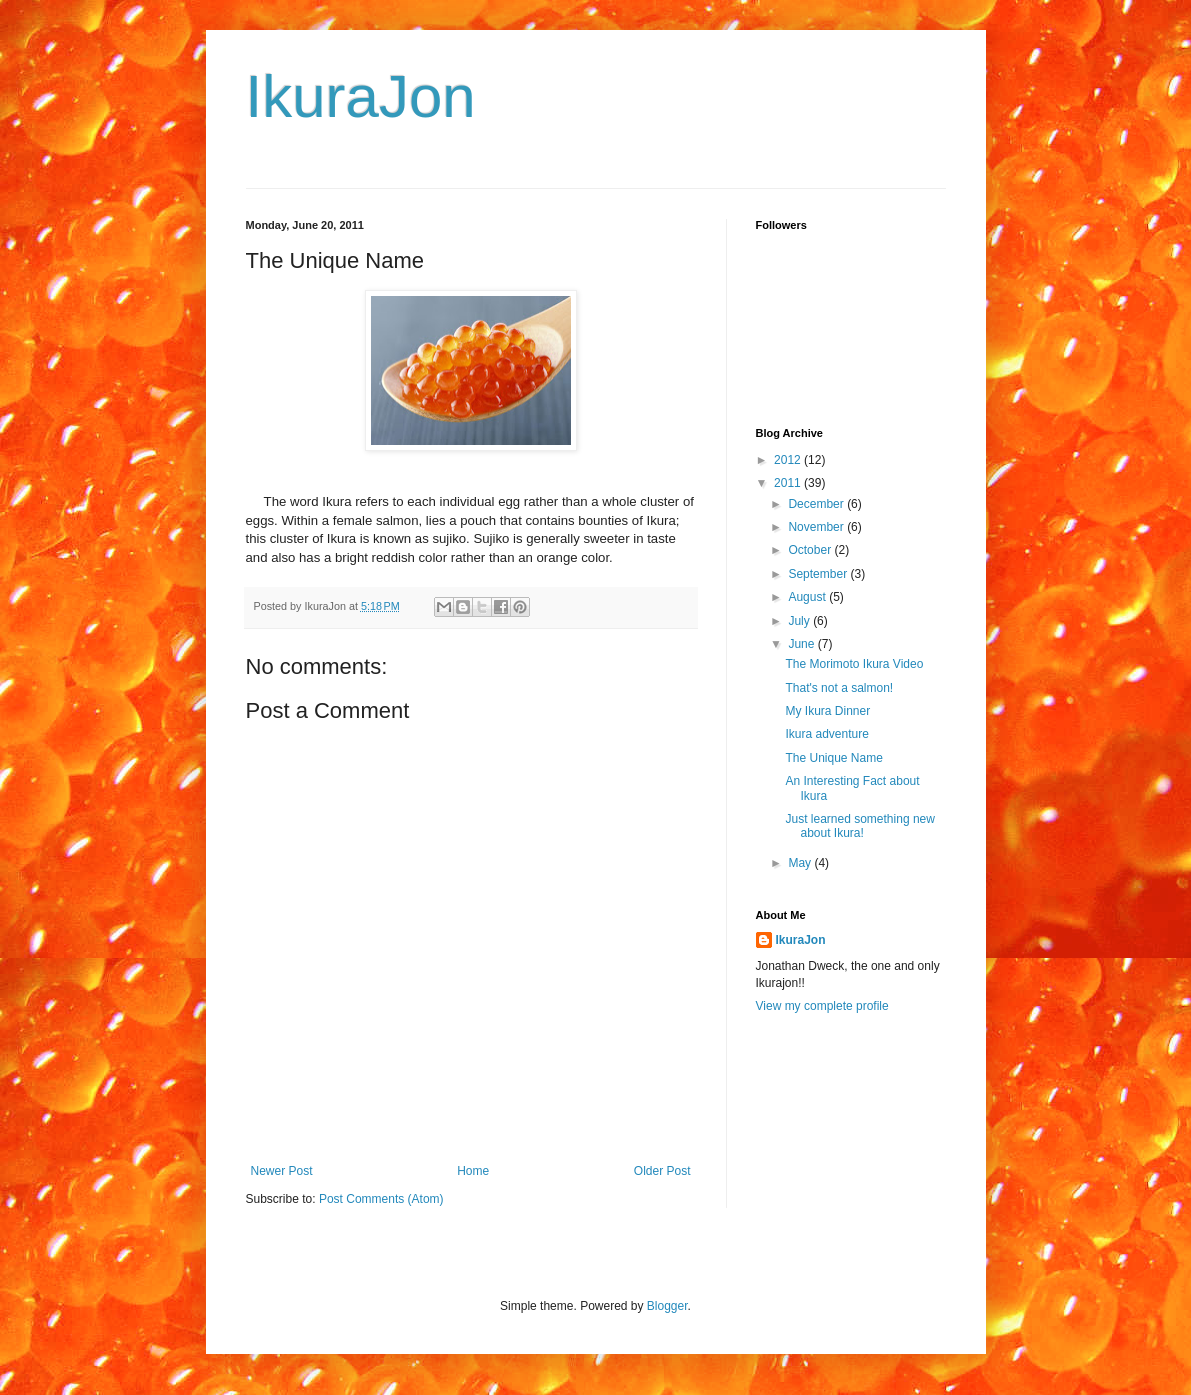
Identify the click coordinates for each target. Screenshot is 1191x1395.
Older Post (662, 1171)
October (811, 550)
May (801, 863)
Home (473, 1171)
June (802, 644)
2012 (789, 460)
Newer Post (282, 1171)
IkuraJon (361, 96)
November (817, 527)
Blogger (667, 1306)
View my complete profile (822, 1006)
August (808, 597)
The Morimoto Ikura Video (854, 664)
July (800, 621)
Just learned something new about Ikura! (859, 826)
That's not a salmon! (839, 688)
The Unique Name (833, 758)
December (817, 504)
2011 (789, 483)
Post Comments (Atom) (381, 1199)
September (819, 574)
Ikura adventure (826, 734)
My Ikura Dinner (827, 711)
